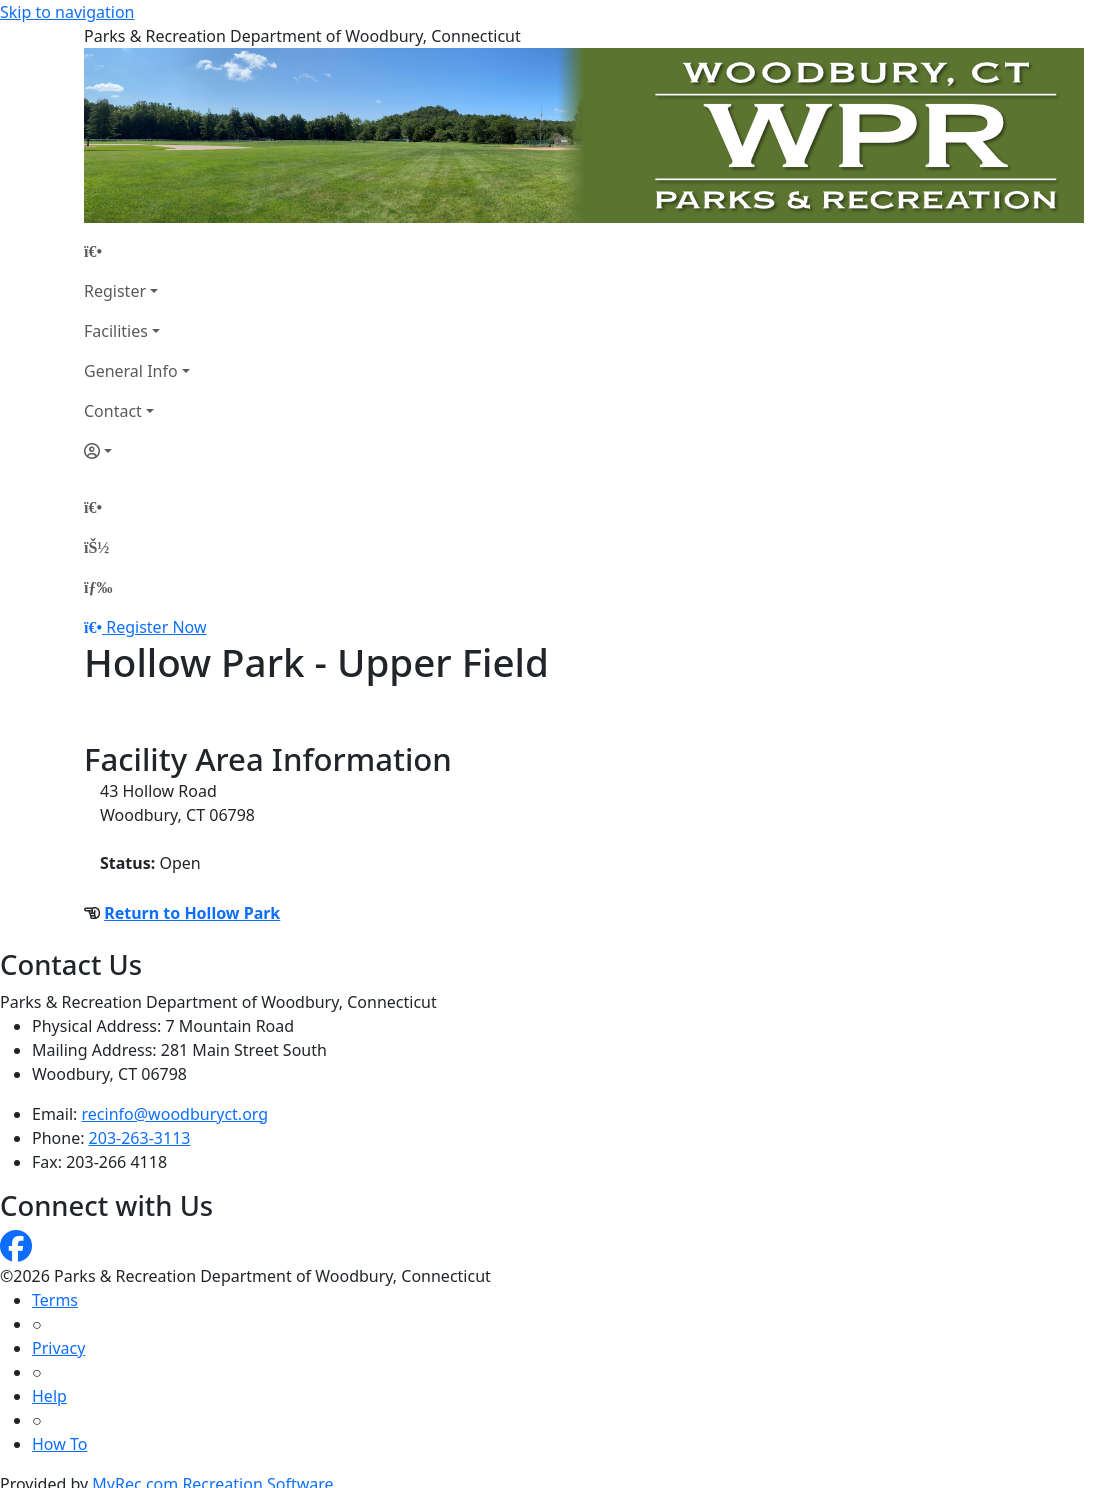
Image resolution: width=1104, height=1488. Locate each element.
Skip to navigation (67, 12)
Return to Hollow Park (192, 913)
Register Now (156, 627)
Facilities (116, 331)
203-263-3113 (140, 1138)
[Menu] (98, 587)
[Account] (137, 451)
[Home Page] (137, 251)
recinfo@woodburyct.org (175, 1114)
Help (49, 1396)
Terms (55, 1300)
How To (59, 1444)
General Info (131, 371)
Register (115, 291)
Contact (113, 411)
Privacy (58, 1348)
